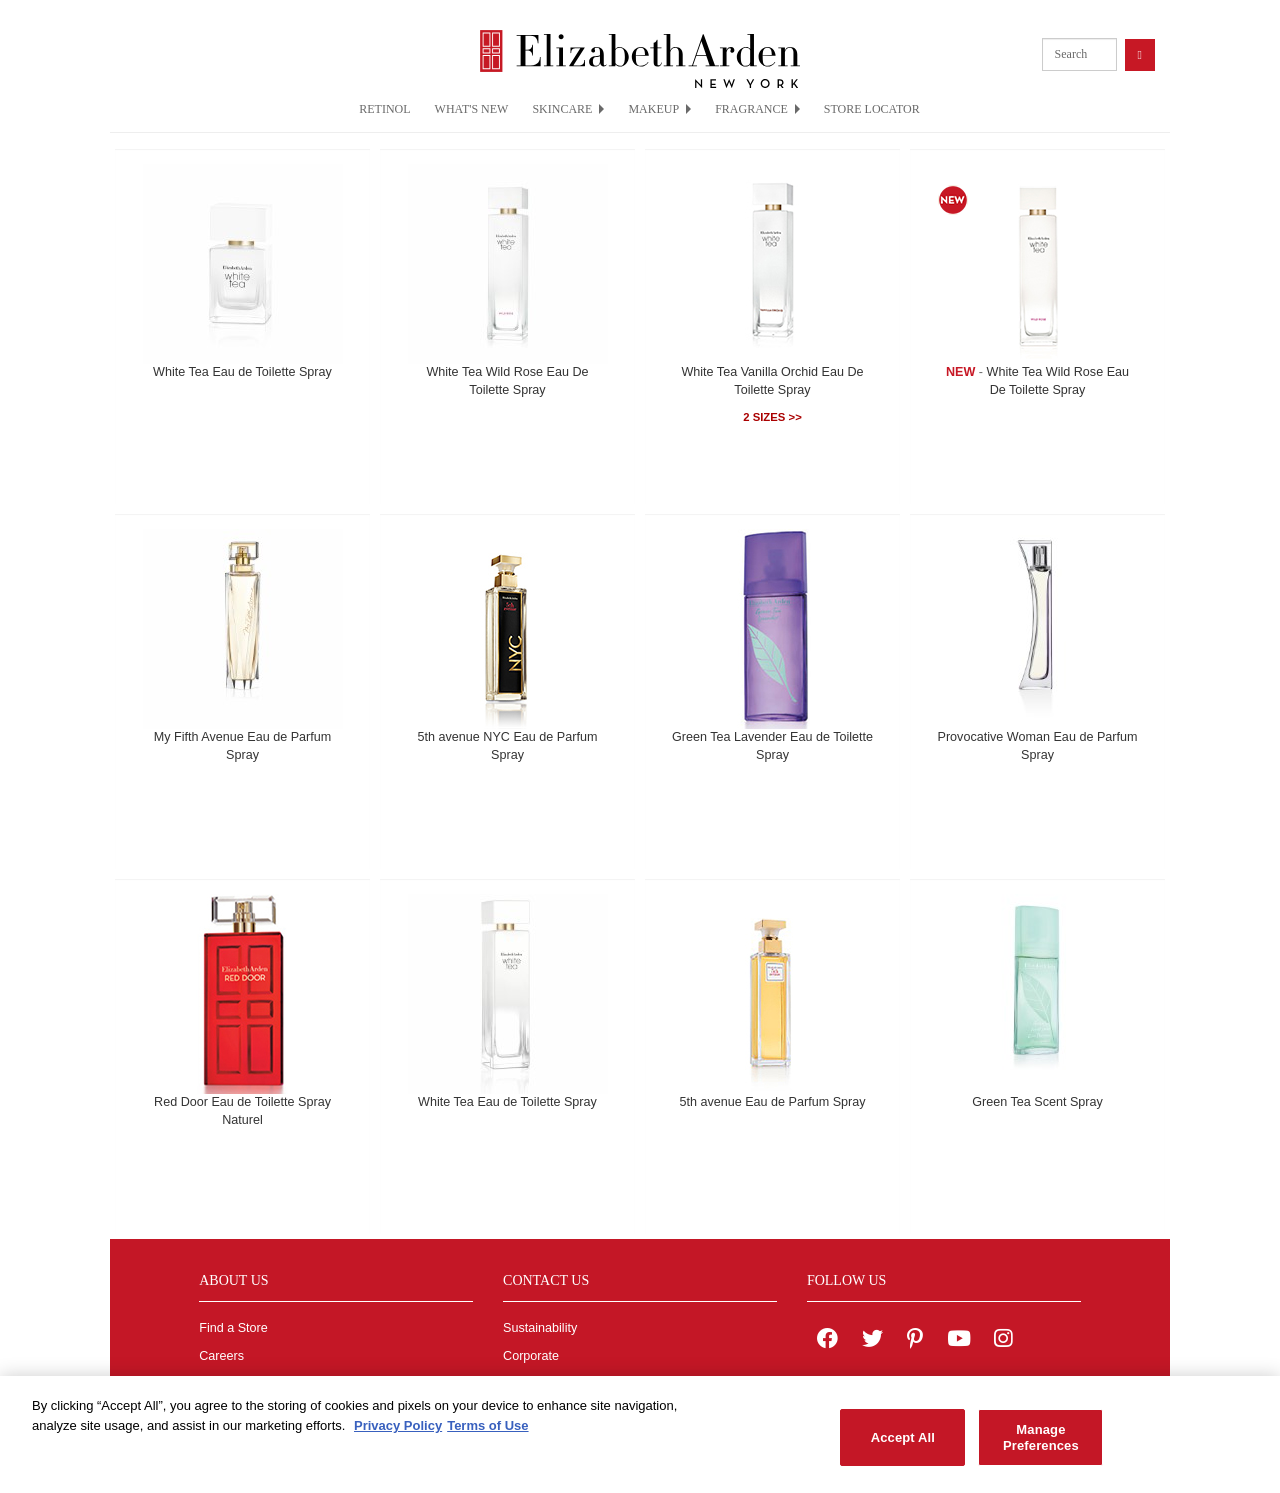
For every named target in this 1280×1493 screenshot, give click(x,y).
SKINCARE (568, 109)
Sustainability (540, 1328)
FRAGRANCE (757, 109)
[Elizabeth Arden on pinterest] (915, 1341)
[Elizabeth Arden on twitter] (872, 1341)
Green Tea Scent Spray (1037, 1102)
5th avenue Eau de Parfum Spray (772, 1102)
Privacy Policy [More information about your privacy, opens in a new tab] (398, 1432)
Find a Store (233, 1328)
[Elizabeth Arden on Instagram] (1003, 1341)
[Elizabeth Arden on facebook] (827, 1341)
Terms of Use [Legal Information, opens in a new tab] (487, 1432)
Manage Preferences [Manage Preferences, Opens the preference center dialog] (1041, 1444)
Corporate (531, 1356)
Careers (221, 1356)
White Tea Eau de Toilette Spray (242, 372)
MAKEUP (659, 109)
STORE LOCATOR (872, 109)
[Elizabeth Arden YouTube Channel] (959, 1341)
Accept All (903, 1444)
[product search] (1079, 54)
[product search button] (1140, 54)
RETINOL (384, 109)
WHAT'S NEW (472, 109)
